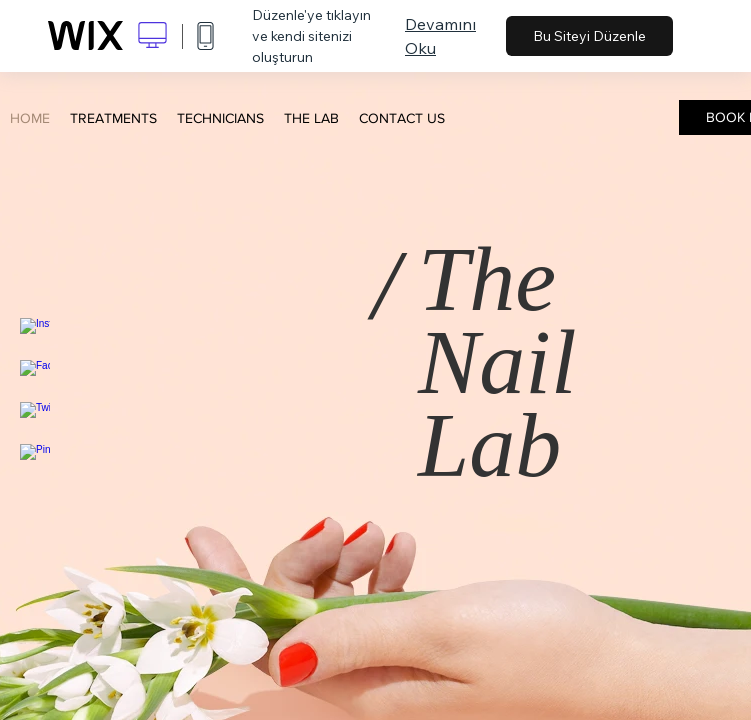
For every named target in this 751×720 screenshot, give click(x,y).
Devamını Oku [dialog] (440, 36)
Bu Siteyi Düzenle (589, 36)
